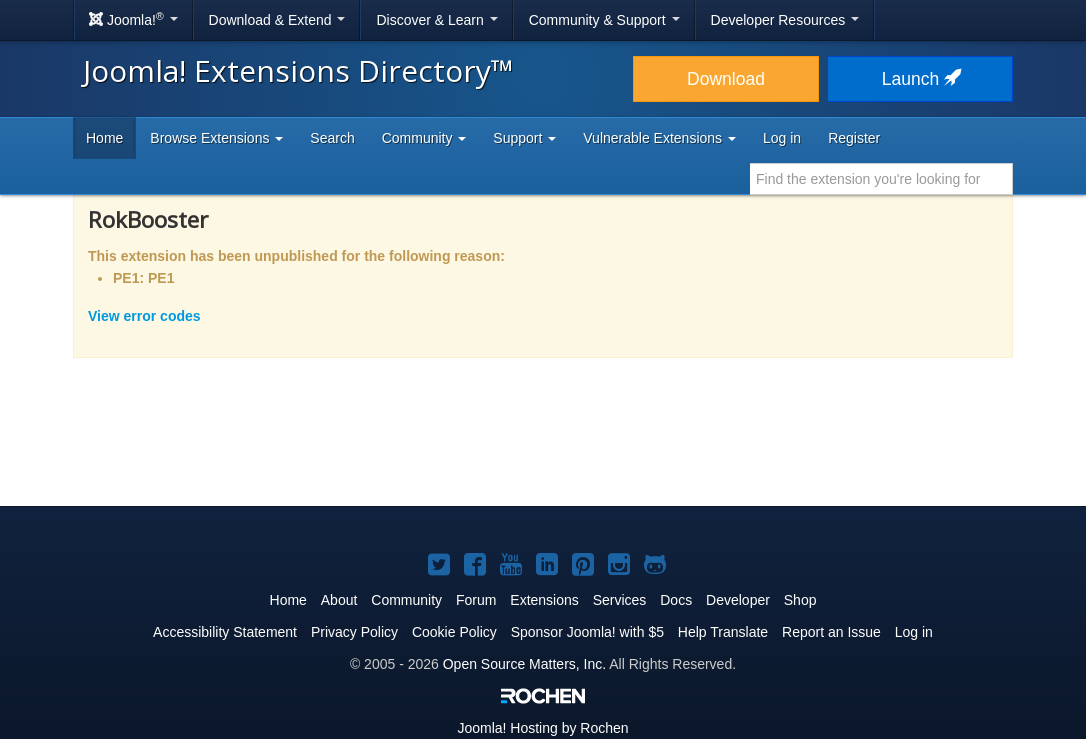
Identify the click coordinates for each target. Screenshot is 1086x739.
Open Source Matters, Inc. (524, 664)
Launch (920, 79)
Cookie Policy (454, 632)
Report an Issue (831, 632)
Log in (782, 138)
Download (726, 79)
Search (332, 138)
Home (104, 138)
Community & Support (604, 20)
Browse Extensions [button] (216, 138)
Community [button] (424, 138)
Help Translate (723, 632)
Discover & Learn (436, 20)
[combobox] (881, 179)
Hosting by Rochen (542, 728)
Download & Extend (277, 20)
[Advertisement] (543, 445)
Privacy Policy (354, 632)
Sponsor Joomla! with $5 (587, 632)
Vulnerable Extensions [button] (659, 138)
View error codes (144, 316)
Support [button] (524, 138)
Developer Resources (785, 20)
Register (854, 138)
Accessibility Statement (225, 632)
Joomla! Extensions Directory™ (298, 70)
